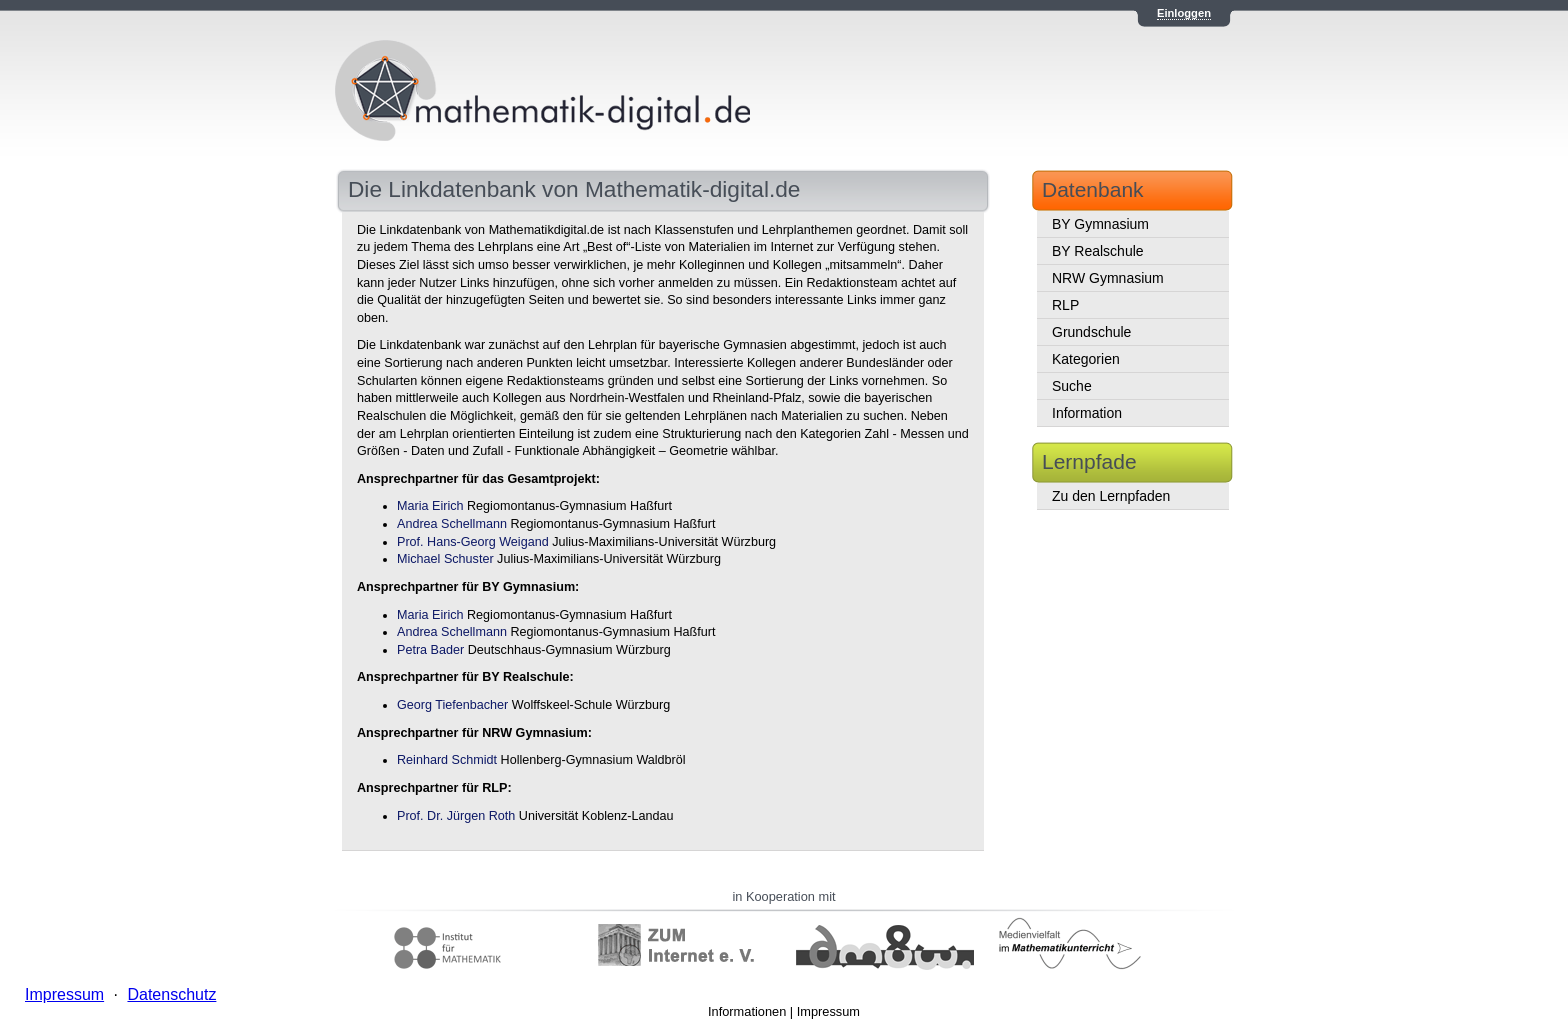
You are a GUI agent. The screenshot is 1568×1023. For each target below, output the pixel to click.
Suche (1072, 386)
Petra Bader (430, 650)
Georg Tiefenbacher (452, 705)
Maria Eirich (430, 506)
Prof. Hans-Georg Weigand (473, 542)
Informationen (747, 1011)
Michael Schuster (445, 559)
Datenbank (1093, 189)
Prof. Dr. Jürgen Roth (456, 816)
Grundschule (1091, 332)
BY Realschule (1098, 251)
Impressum (828, 1011)
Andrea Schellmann (452, 524)
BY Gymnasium (1100, 224)
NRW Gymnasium (1108, 278)
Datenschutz (171, 994)
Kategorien (1086, 359)
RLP (1065, 305)
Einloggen (1184, 13)
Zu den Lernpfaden (1111, 496)
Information (1087, 413)
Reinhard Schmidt (447, 760)
